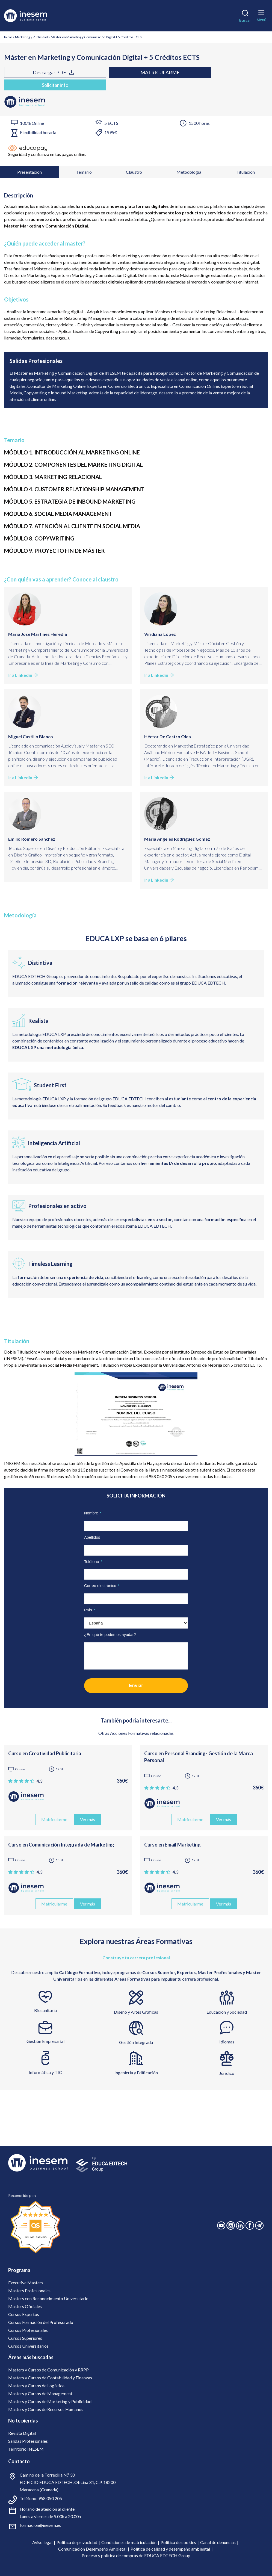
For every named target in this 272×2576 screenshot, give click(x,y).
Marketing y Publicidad (31, 37)
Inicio (8, 37)
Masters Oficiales (25, 2306)
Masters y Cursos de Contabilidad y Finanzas (50, 2377)
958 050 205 (50, 2498)
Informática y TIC (45, 2072)
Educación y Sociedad (226, 2011)
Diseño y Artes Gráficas (136, 2011)
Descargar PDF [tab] (31, 72)
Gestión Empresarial (45, 2040)
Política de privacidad (77, 2542)
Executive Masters (25, 2282)
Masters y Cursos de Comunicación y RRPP (48, 2369)
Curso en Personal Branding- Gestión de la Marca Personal (198, 1756)
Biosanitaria (45, 2010)
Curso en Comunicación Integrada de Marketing (61, 1844)
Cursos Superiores (25, 2337)
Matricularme (92, 72)
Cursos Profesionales (28, 2329)
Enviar (136, 1685)
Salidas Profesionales (28, 2440)
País (89, 1610)
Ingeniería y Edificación (136, 2072)
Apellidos (92, 1537)
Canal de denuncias (218, 2542)
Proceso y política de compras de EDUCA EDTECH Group (136, 2555)
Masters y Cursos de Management (40, 2393)
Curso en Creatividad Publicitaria (44, 1753)
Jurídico (226, 2072)
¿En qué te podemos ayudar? (110, 1634)
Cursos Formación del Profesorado (40, 2321)
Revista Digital (22, 2432)
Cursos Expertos (23, 2314)
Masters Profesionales (29, 2290)
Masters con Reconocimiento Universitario (48, 2298)
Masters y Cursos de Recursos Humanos (45, 2409)
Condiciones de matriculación (128, 2542)
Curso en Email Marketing (172, 1844)
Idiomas (226, 2041)
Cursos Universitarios (28, 2345)
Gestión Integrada (136, 2042)
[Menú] (261, 15)
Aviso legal (42, 2542)
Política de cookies (178, 2542)
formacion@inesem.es (40, 2524)
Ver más (87, 1819)
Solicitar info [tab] (32, 85)
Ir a (23, 675)
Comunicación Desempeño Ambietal (92, 2548)
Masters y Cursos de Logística (36, 2385)
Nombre (92, 1513)
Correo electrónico (101, 1585)
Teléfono (93, 1561)
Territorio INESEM (26, 2448)
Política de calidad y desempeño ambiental (170, 2548)
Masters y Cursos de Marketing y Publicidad (49, 2401)
